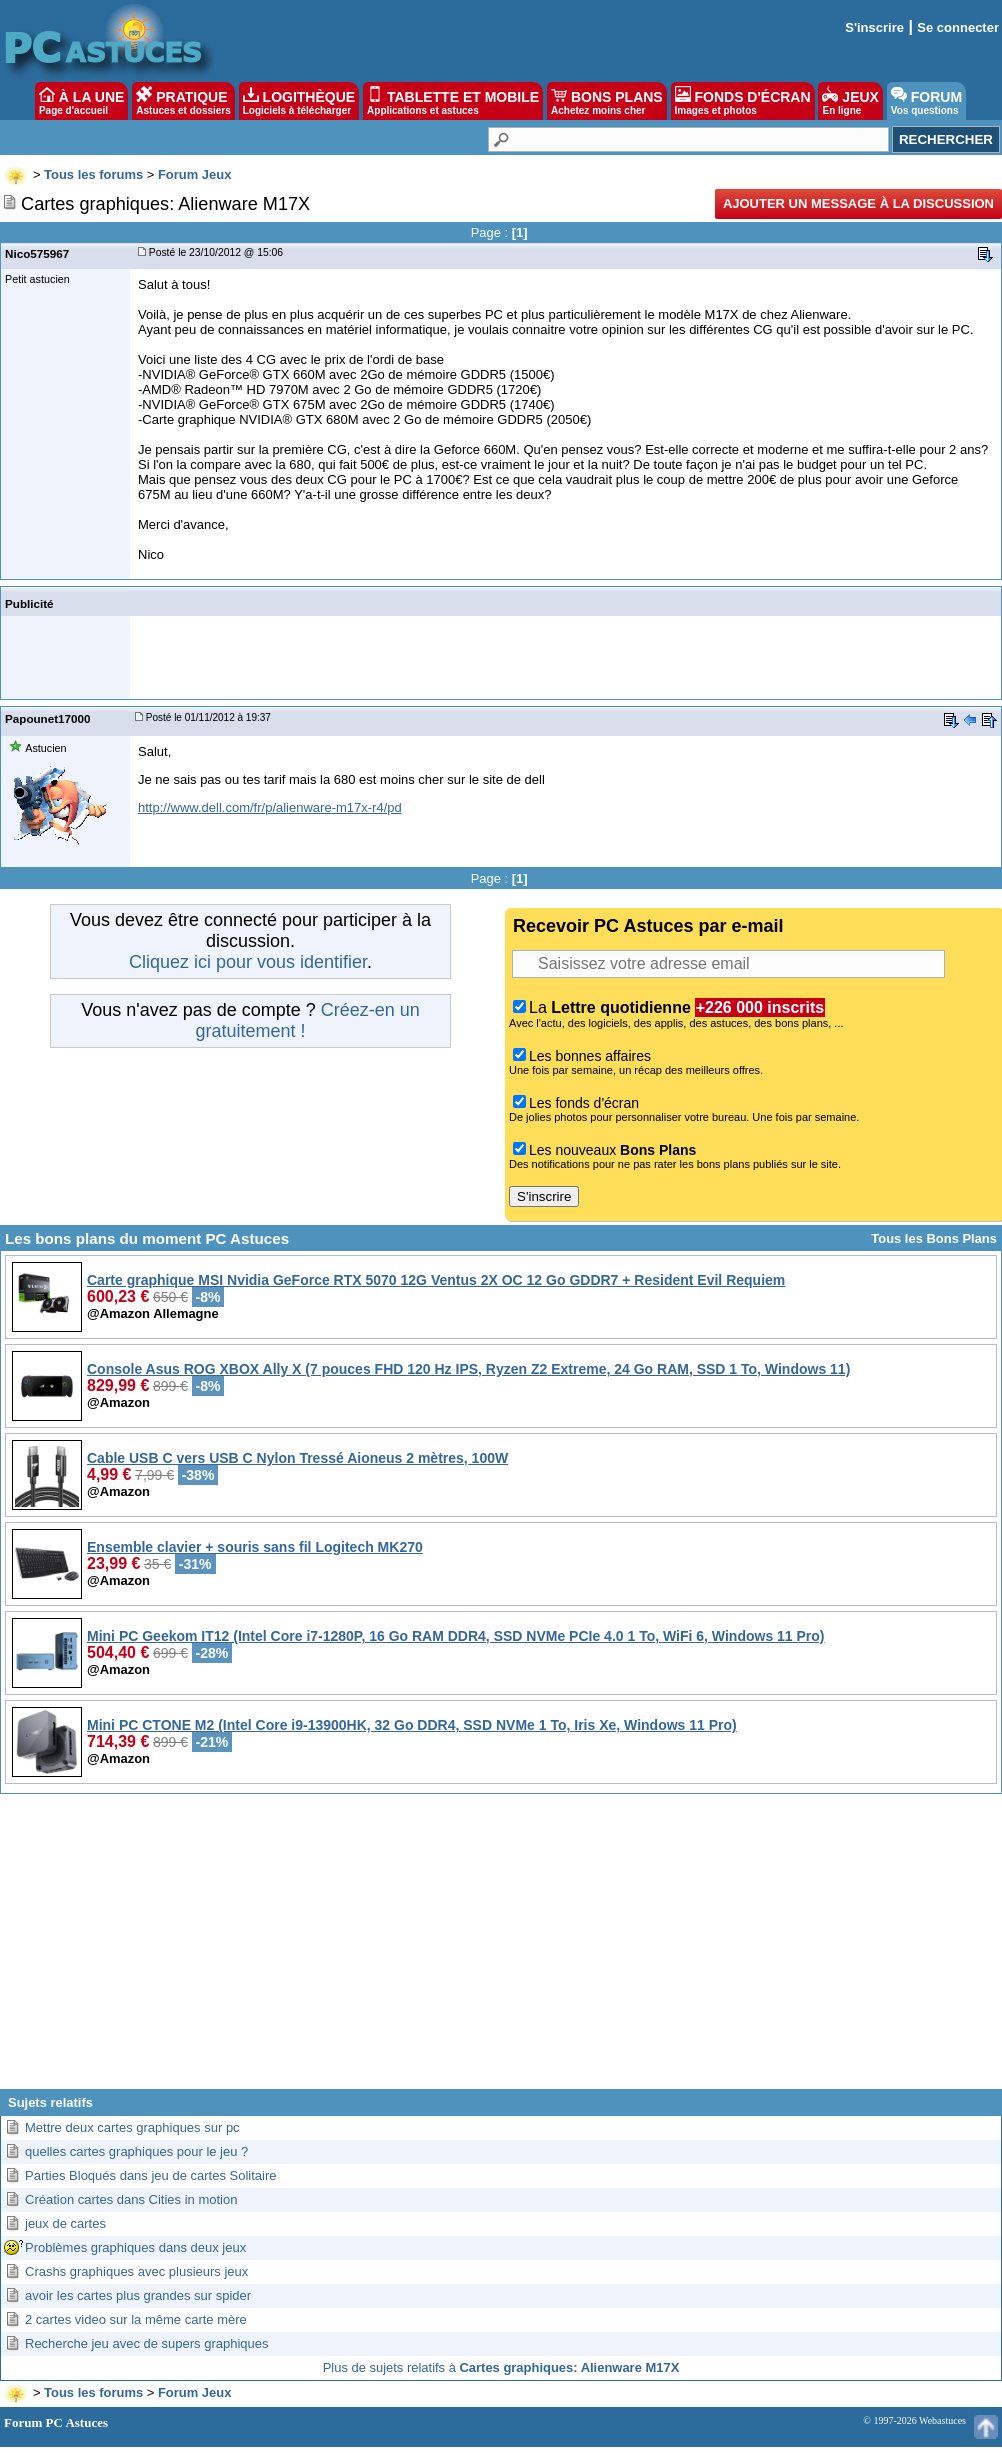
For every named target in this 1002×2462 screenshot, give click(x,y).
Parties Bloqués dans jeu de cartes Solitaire (150, 2175)
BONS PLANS (607, 101)
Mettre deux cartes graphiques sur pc (132, 2127)
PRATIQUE (183, 101)
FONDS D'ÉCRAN (743, 101)
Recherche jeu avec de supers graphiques (147, 2343)
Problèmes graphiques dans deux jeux (135, 2247)
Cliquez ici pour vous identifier (248, 962)
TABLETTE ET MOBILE (453, 101)
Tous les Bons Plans (934, 1238)
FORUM (926, 101)
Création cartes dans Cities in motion (131, 2199)
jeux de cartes (65, 2223)
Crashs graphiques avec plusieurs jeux (136, 2271)
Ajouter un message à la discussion (858, 203)
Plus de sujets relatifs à (501, 2367)
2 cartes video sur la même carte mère (136, 2319)
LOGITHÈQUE (299, 101)
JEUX (850, 101)
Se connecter (958, 27)
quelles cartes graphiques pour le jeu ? (136, 2151)
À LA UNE (81, 101)
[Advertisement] (501, 1949)
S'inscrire (874, 27)
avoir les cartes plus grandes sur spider (138, 2295)
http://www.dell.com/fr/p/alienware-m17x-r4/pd (270, 807)
